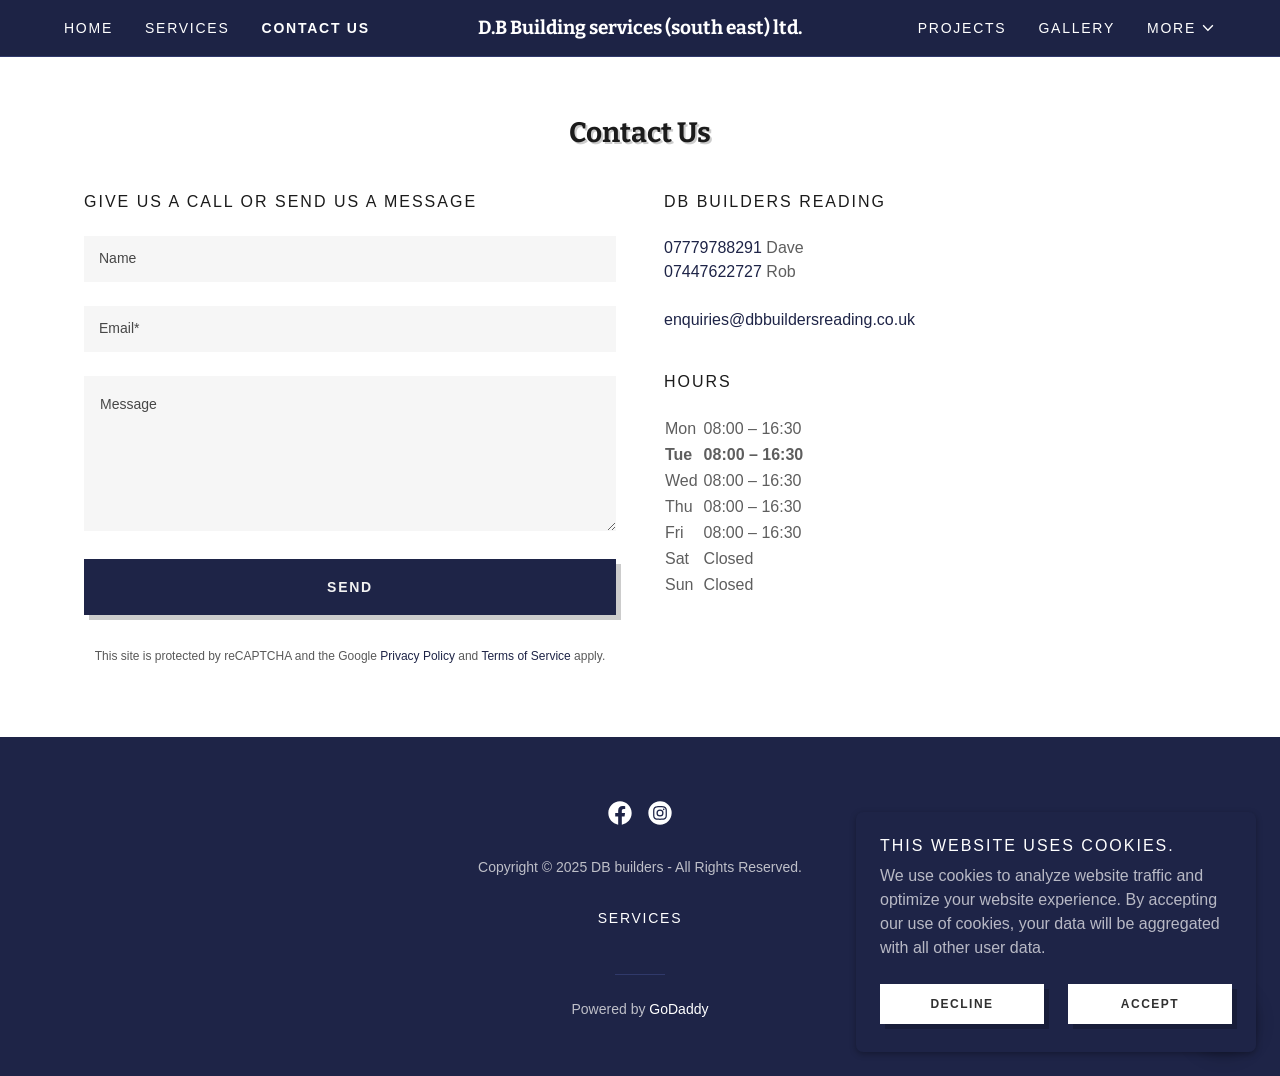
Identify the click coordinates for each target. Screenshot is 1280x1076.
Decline (961, 1004)
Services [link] (187, 28)
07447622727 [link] (713, 271)
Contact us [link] (316, 28)
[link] (640, 28)
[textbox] (350, 259)
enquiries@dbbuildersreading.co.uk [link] (789, 319)
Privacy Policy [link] (417, 656)
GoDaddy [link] (678, 1009)
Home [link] (88, 28)
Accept (1150, 1004)
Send (350, 587)
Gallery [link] (1076, 28)
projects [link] (962, 28)
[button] (1181, 28)
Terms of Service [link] (525, 656)
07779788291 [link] (713, 247)
